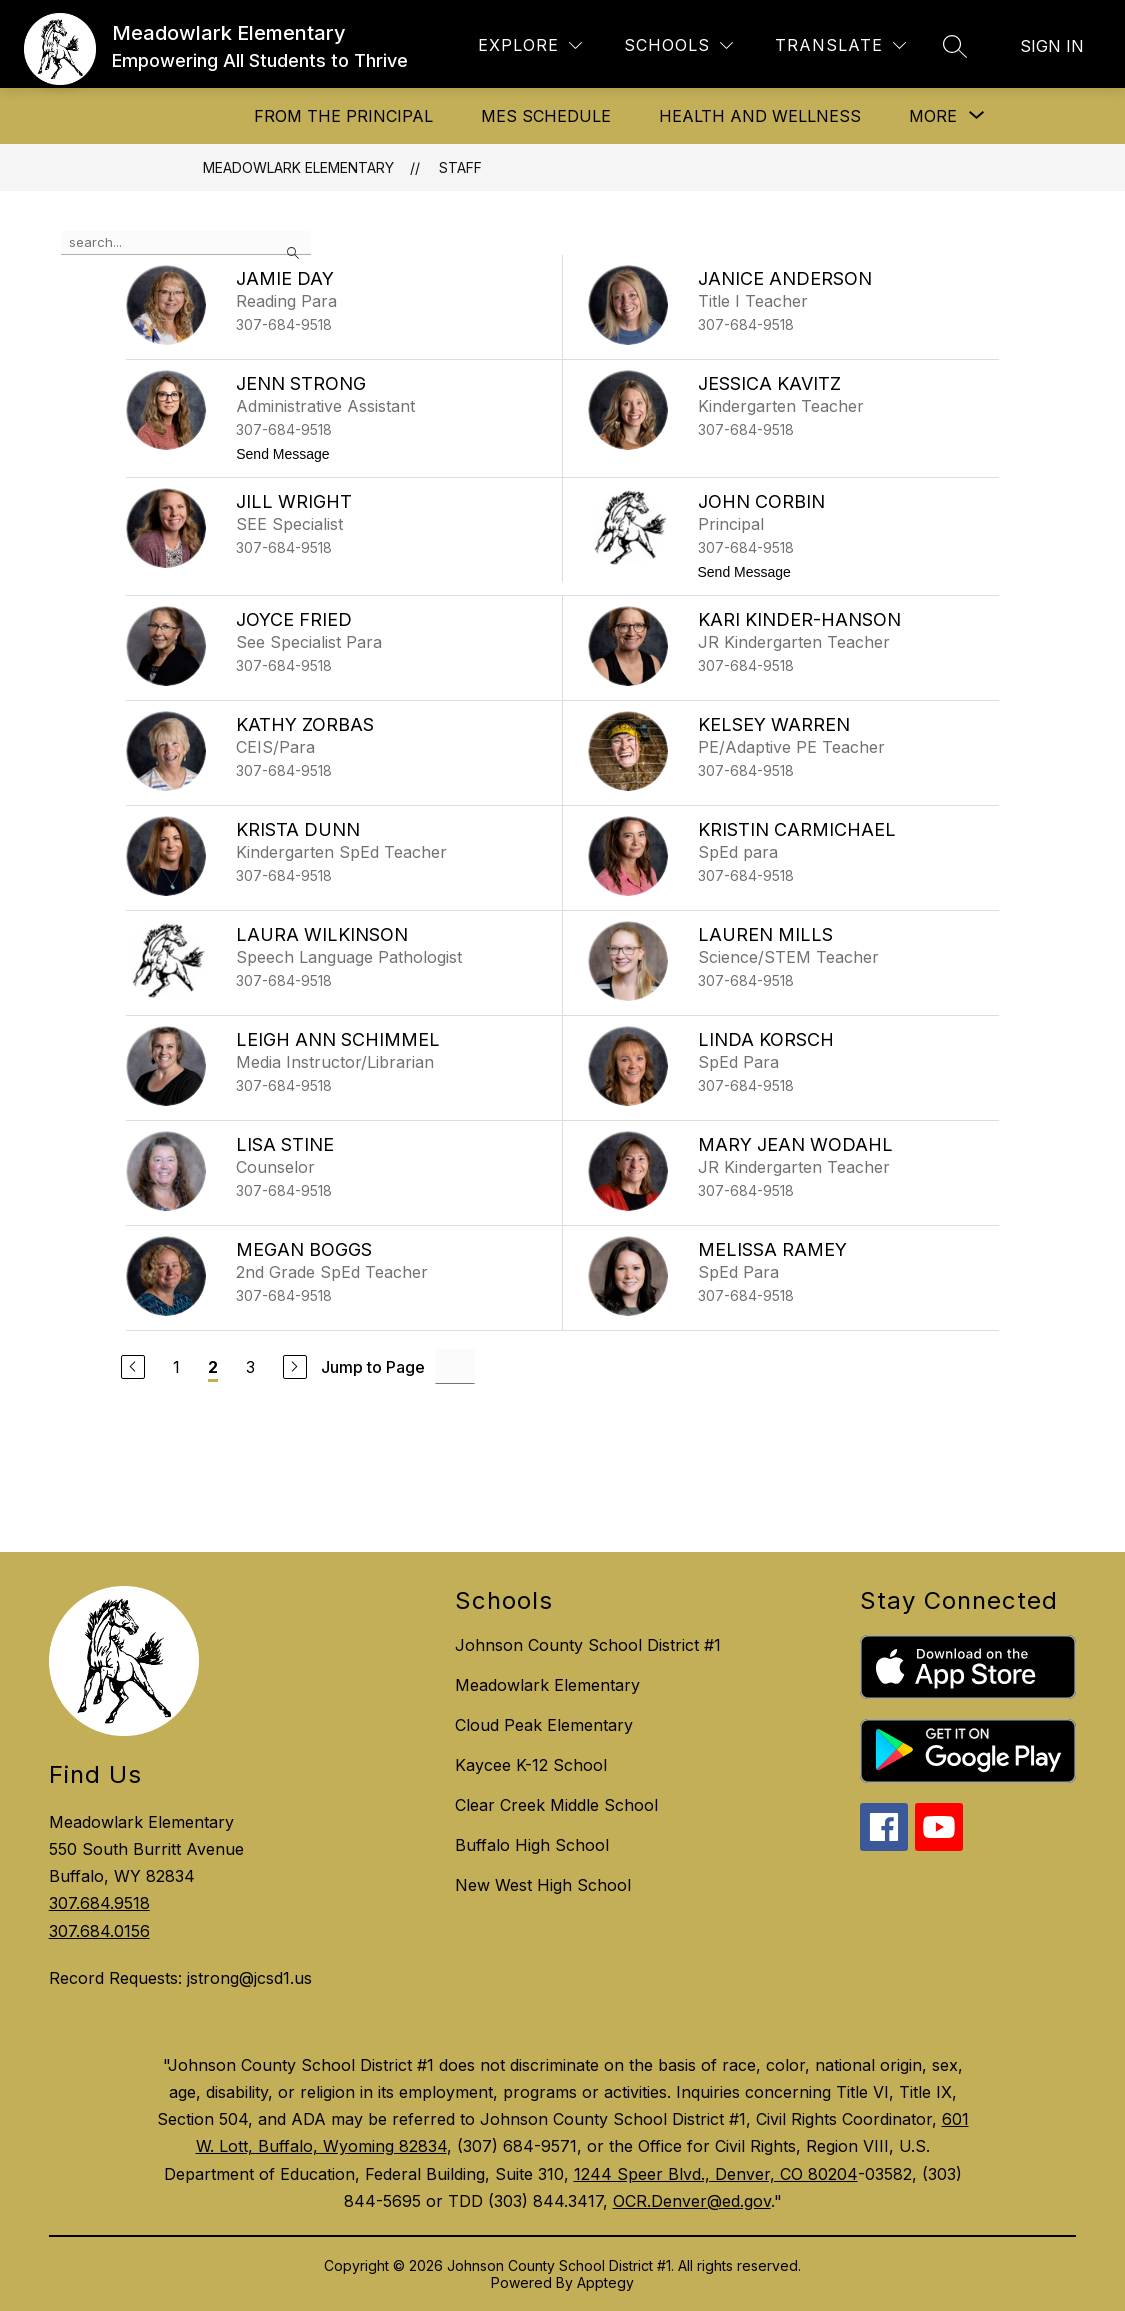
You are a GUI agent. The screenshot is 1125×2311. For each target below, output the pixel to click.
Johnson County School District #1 (588, 1645)
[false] (186, 243)
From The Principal (343, 116)
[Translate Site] (840, 45)
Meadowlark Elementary (298, 167)
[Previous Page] (133, 1367)
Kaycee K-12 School (531, 1765)
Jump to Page (373, 1367)
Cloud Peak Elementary (544, 1725)
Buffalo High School (532, 1845)
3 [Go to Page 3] (250, 1367)
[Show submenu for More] (933, 116)
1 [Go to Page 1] (176, 1367)
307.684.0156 (99, 1931)
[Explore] (530, 45)
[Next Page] (295, 1367)
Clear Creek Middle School (556, 1805)
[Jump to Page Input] (455, 1366)
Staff (460, 167)
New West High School (543, 1885)
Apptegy (605, 2282)
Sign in (1052, 46)
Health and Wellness (760, 116)
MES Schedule (546, 116)
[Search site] (955, 46)
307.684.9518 (99, 1903)
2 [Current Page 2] (213, 1367)
